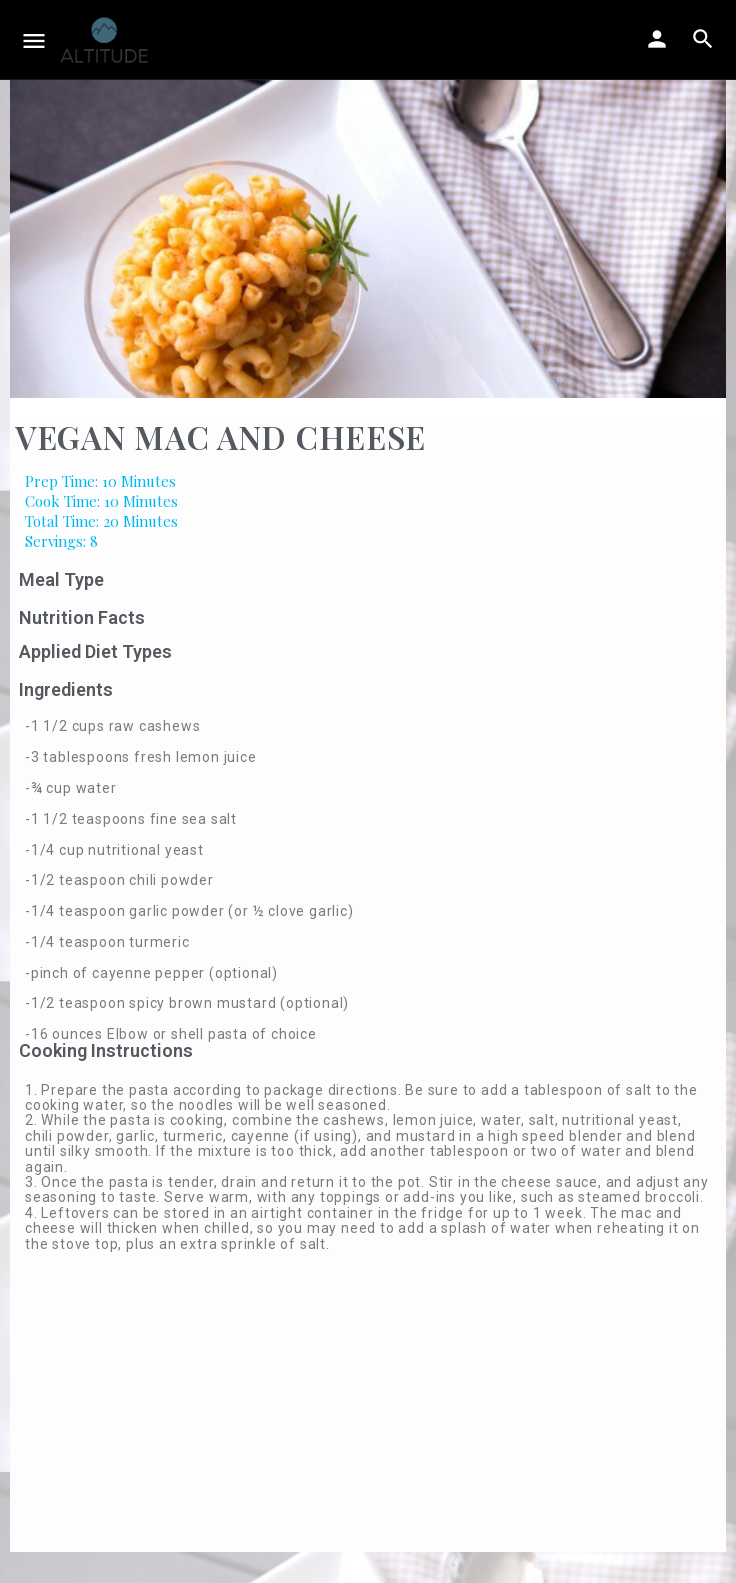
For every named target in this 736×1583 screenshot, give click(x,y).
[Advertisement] (368, 1412)
